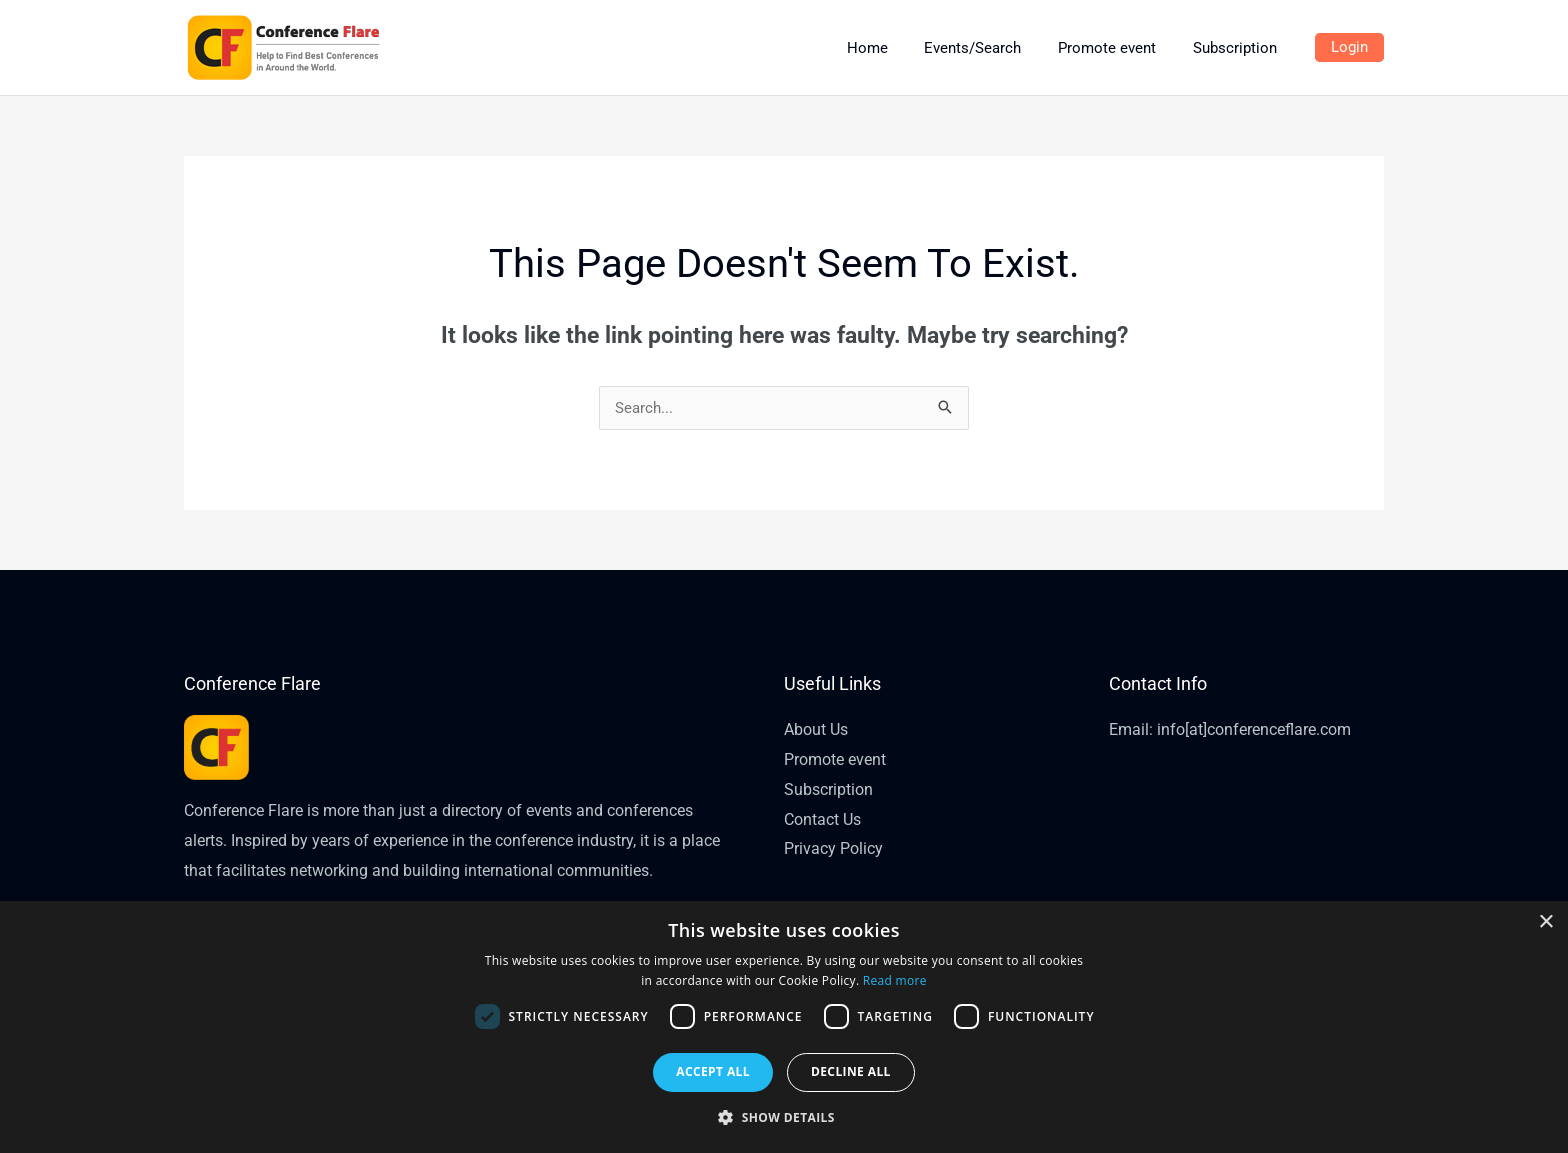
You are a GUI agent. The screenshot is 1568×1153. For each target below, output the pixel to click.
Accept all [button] (713, 1071)
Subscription (828, 789)
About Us (816, 729)
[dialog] (784, 1027)
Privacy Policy (833, 848)
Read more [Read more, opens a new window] (895, 980)
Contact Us (822, 819)
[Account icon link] (1349, 48)
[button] (784, 1118)
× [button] (1545, 922)
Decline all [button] (851, 1071)
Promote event (835, 759)
